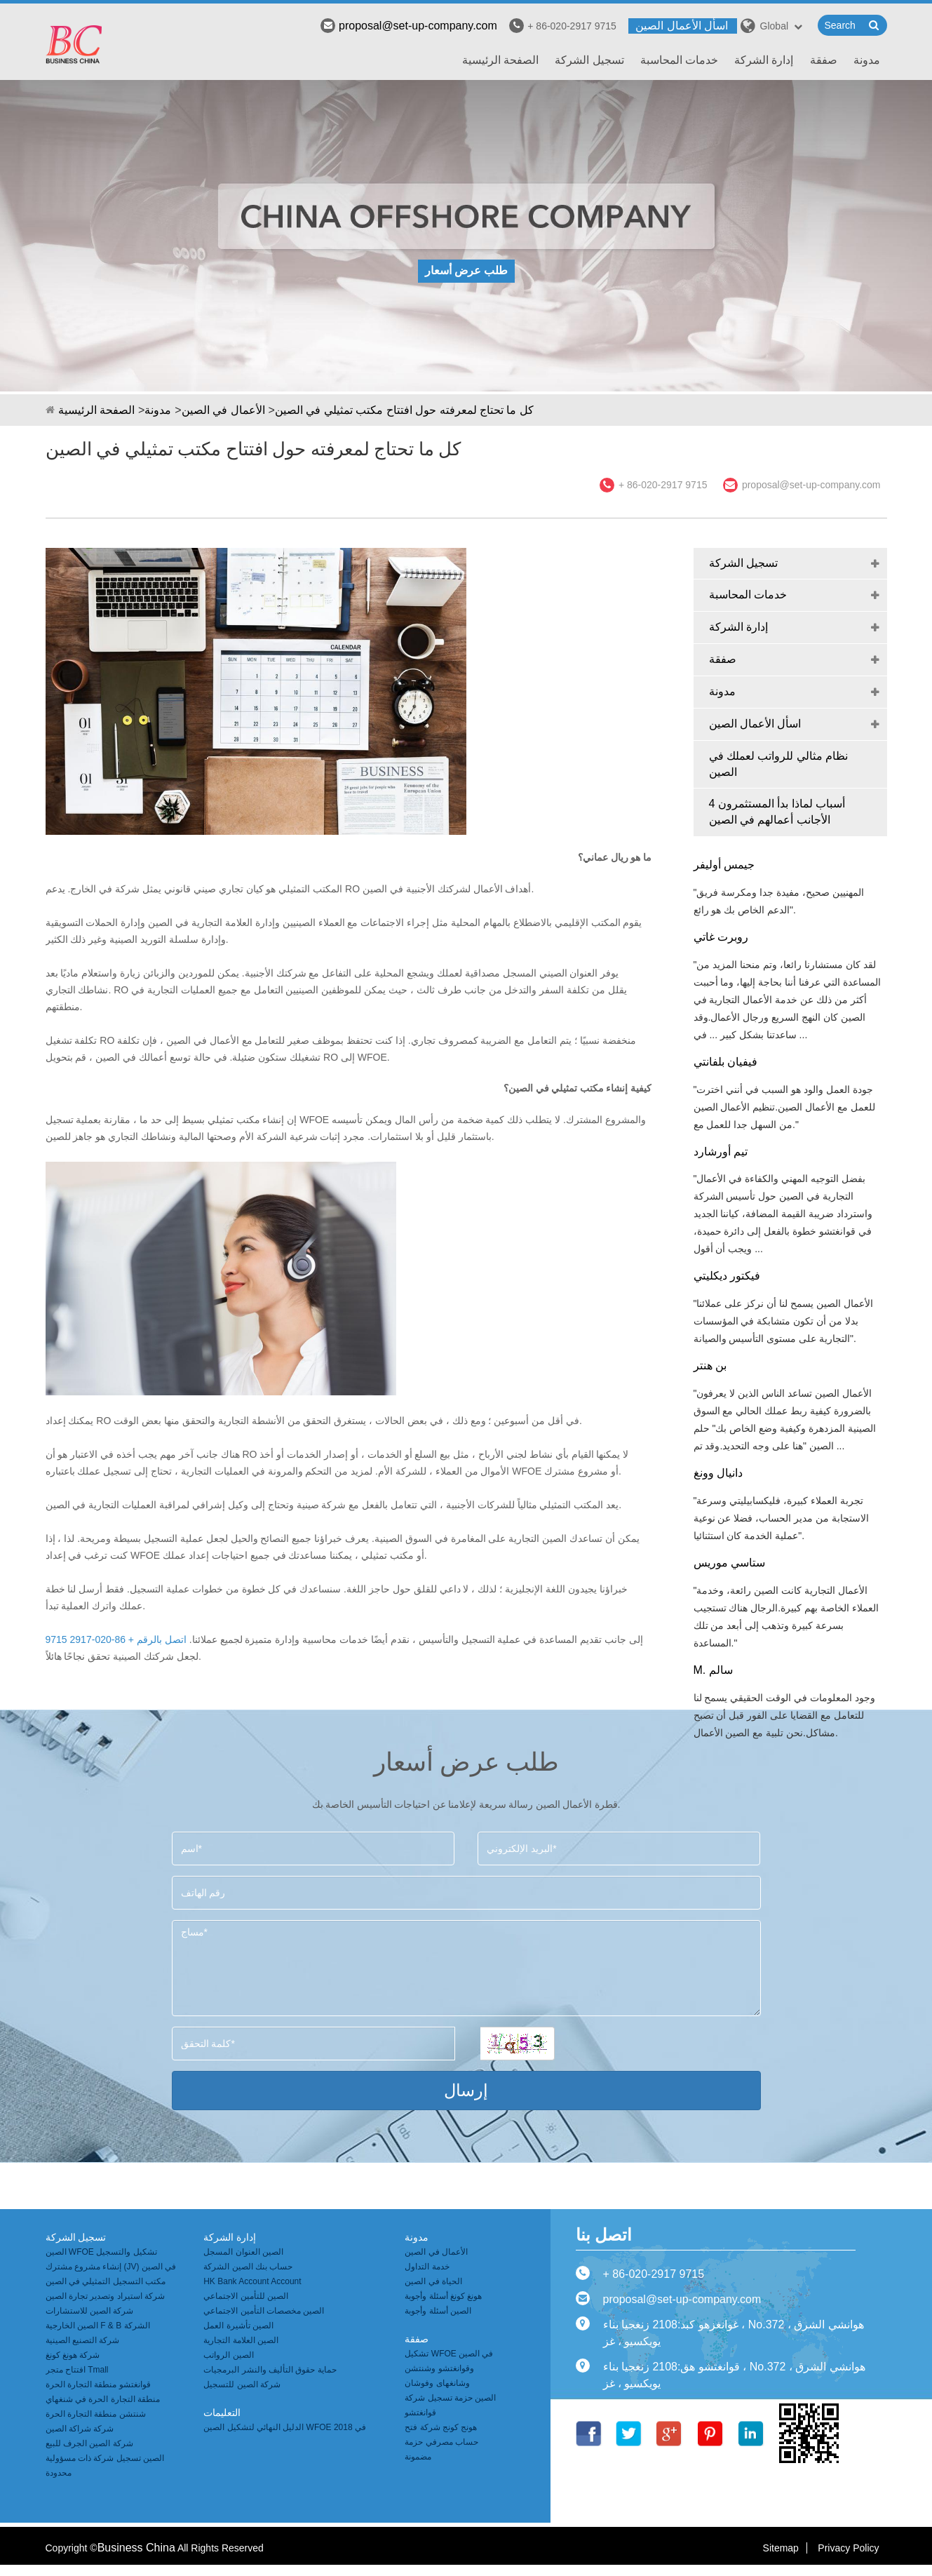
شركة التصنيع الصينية (83, 2340)
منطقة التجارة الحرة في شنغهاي (103, 2399)
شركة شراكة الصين (80, 2429)
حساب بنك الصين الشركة (247, 2267)
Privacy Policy (848, 2548)
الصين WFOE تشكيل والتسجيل (101, 2252)
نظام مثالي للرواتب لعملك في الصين (779, 764)
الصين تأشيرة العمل (238, 2325)
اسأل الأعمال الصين (681, 26)
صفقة (823, 60)
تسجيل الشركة (589, 60)
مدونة (866, 60)
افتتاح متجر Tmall (77, 2370)
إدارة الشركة (763, 60)
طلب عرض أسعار (466, 270)
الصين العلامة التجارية (240, 2340)
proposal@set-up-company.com (408, 26)
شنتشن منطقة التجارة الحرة (96, 2414)
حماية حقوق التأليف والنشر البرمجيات (269, 2370)
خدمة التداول (427, 2267)
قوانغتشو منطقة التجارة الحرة (98, 2384)
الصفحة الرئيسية (500, 60)
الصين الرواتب (228, 2355)
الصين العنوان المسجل (243, 2252)
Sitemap (781, 2548)
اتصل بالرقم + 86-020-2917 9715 (116, 1639)
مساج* (466, 1968)
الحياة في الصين (433, 2281)
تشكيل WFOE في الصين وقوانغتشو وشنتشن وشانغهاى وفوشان (449, 2368)
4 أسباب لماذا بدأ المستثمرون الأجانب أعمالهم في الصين (777, 812)
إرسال (466, 2090)
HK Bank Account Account (252, 2281)
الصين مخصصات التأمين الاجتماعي (263, 2311)
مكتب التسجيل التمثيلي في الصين (106, 2281)
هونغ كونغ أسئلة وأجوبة (443, 2296)
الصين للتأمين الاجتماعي (245, 2296)
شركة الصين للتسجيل (242, 2384)
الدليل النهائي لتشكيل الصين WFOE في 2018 (284, 2427)
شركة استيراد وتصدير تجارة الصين (105, 2296)
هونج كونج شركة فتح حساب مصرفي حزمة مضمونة (441, 2442)
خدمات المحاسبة (679, 60)
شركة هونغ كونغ (73, 2355)
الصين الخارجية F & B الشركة (98, 2325)
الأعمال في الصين (223, 410)
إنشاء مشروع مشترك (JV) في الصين (111, 2267)
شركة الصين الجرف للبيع (89, 2443)
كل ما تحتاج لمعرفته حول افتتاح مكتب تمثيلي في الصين (404, 410)
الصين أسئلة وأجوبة (438, 2311)
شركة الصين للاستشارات (90, 2311)
